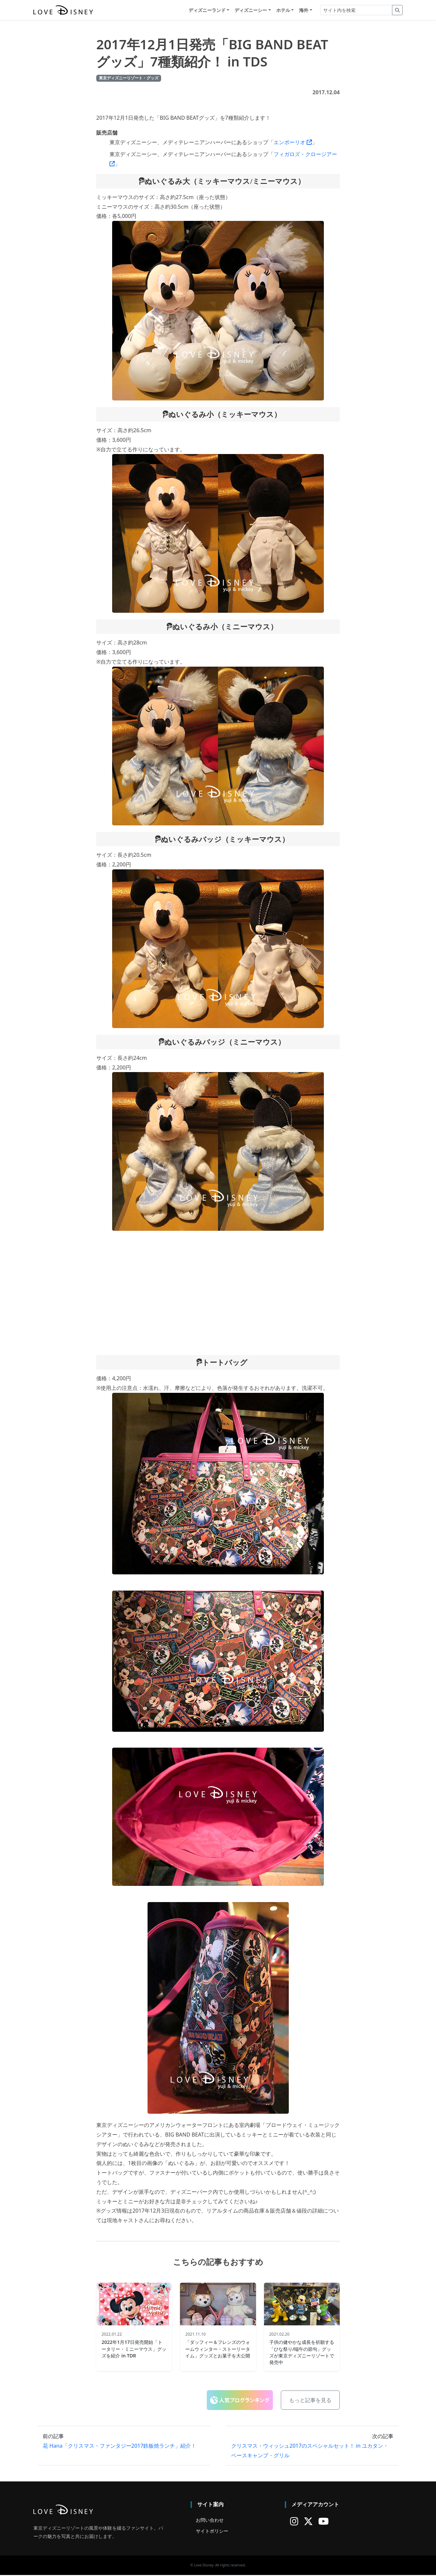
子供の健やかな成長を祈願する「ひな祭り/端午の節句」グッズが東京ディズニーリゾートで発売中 (301, 2353)
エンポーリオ (293, 143)
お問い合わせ (210, 2521)
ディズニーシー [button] (251, 10)
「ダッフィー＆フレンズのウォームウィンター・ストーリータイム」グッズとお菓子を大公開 (217, 2350)
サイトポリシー (212, 2532)
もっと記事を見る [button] (310, 2401)
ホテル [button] (283, 10)
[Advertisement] (218, 1294)
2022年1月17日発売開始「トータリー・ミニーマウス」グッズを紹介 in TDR (134, 2350)
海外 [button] (303, 10)
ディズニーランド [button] (207, 10)
